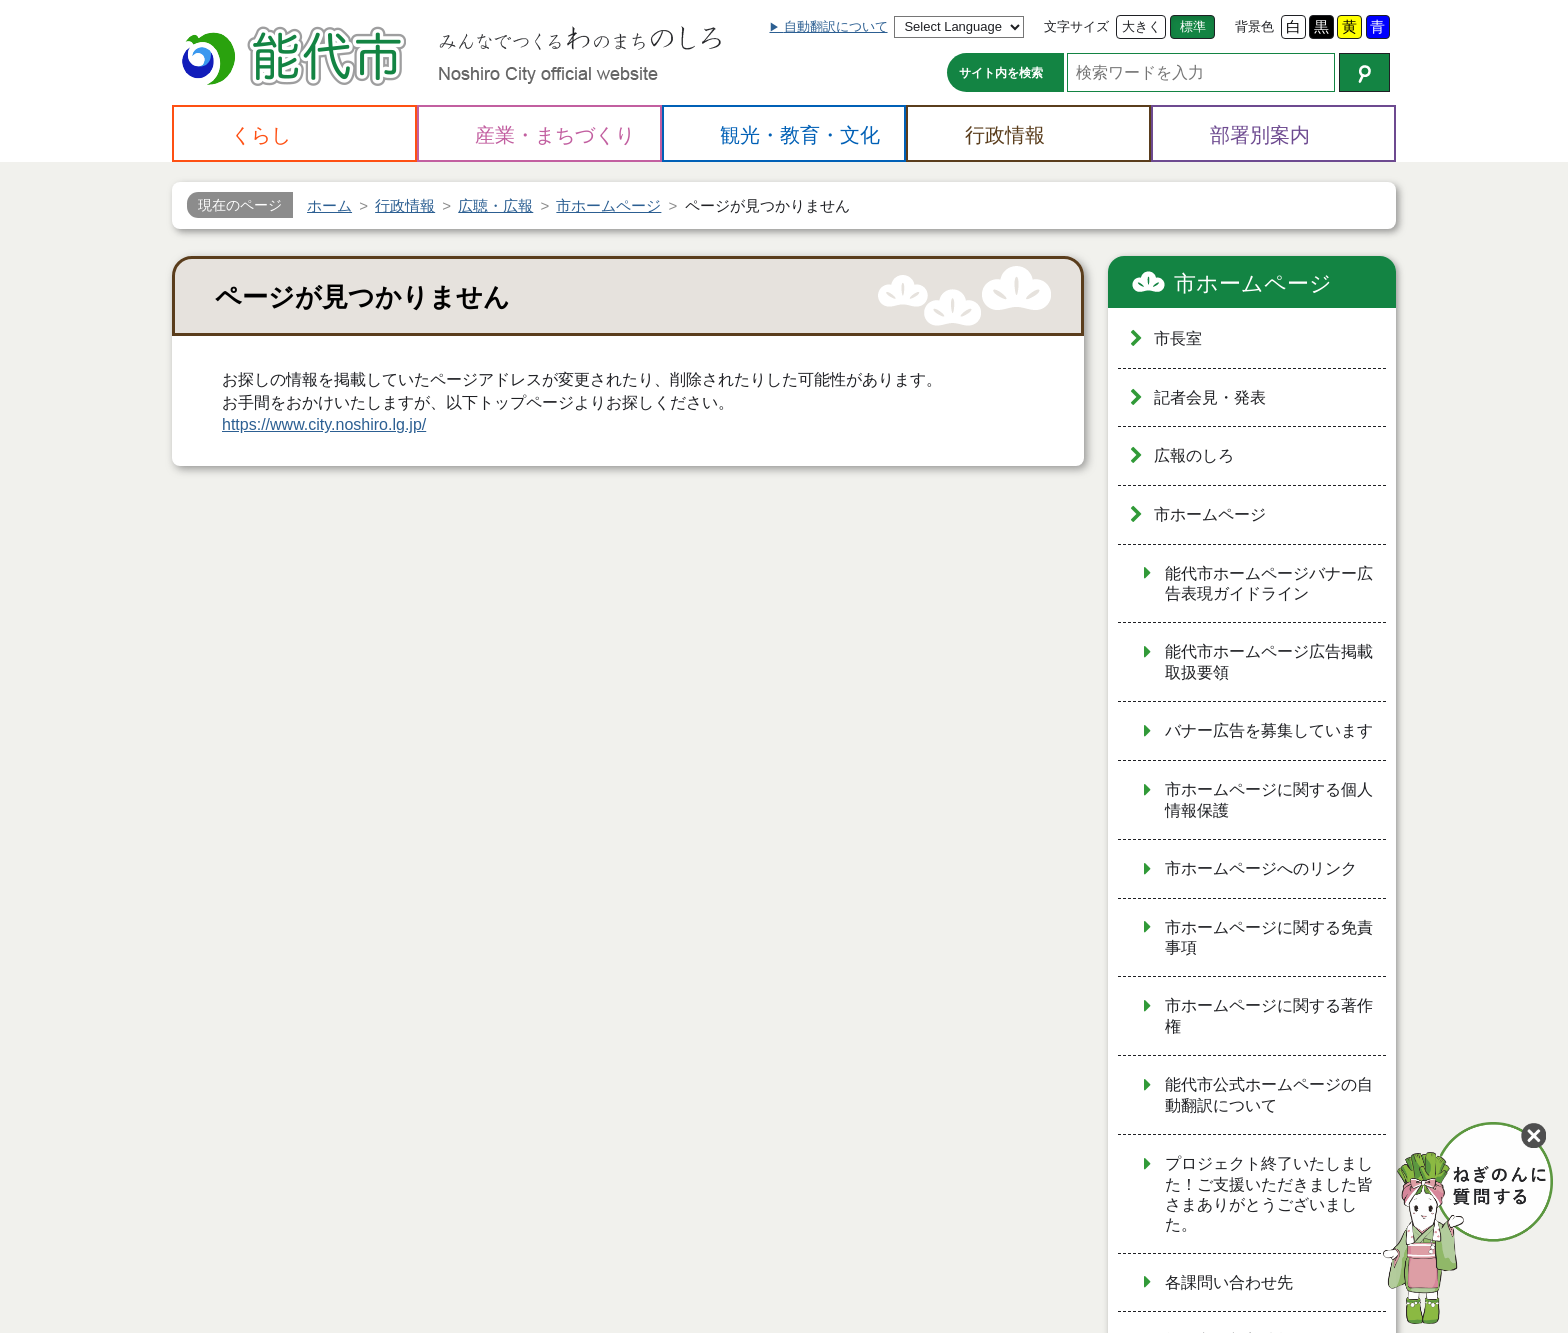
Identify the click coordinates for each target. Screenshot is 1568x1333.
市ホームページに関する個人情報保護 (1269, 800)
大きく (1141, 26)
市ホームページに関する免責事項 (1269, 938)
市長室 (1178, 338)
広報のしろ (1194, 455)
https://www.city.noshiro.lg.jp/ (324, 424)
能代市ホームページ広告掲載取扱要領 (1269, 662)
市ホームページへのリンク (1261, 868)
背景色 (1254, 26)
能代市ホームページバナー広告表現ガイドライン (1269, 584)
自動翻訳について (836, 26)
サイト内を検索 (1001, 73)
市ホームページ (1253, 283)
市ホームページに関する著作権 (1269, 1016)
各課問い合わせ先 (1229, 1282)
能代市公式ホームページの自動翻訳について (1269, 1095)
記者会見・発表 (1210, 397)
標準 (1193, 26)
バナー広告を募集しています (1269, 730)
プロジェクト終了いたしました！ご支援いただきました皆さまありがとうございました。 (1269, 1194)
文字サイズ (1076, 26)
